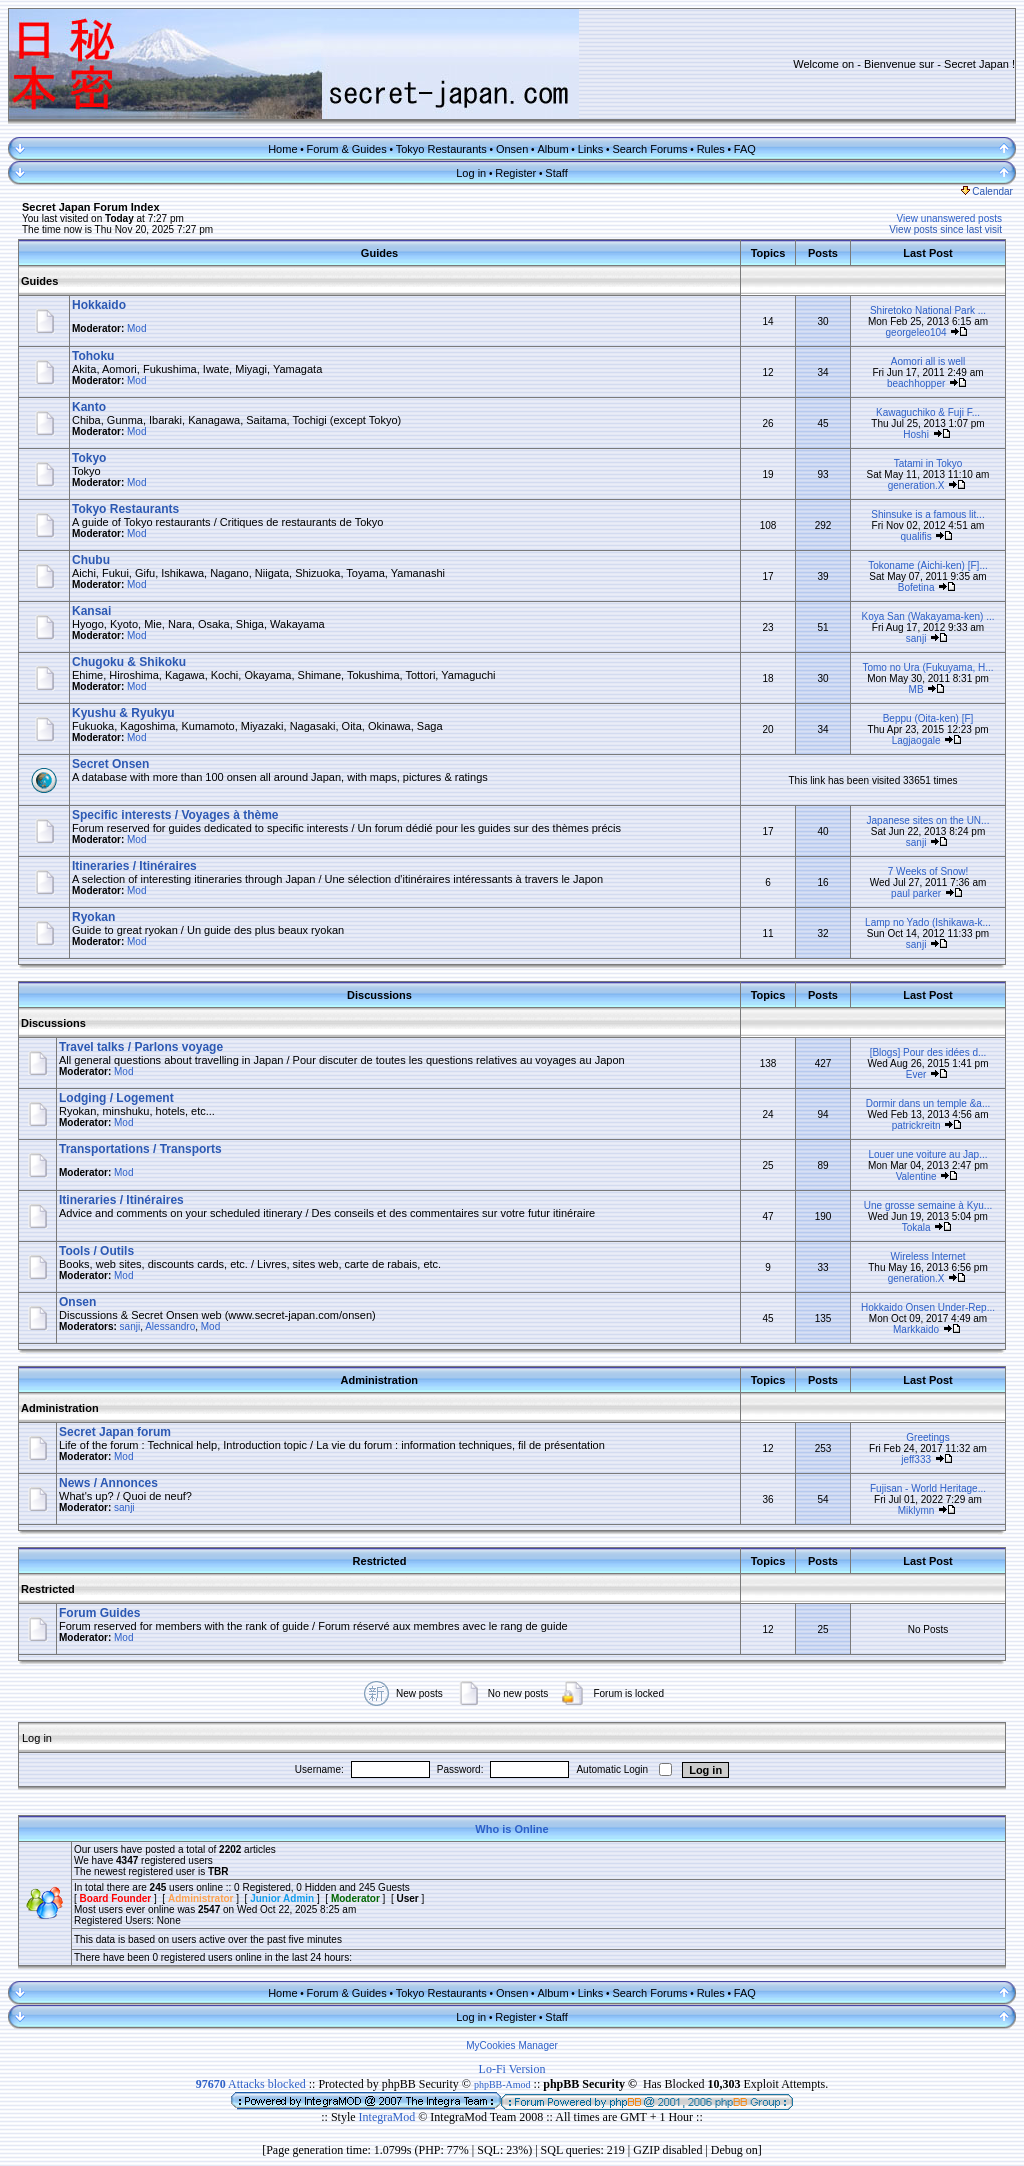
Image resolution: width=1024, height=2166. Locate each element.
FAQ (745, 149)
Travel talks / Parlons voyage (141, 1047)
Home (282, 149)
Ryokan (93, 917)
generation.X (916, 485)
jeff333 (916, 1459)
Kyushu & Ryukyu (123, 713)
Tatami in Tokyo (928, 463)
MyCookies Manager (512, 2045)
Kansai (91, 611)
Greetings (927, 1437)
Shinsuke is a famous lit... (927, 514)
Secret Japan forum (115, 1432)
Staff (556, 173)
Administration (60, 1408)
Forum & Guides (347, 149)
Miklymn (916, 1510)
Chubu (91, 560)
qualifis (916, 536)
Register (515, 173)
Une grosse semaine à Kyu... (928, 1205)
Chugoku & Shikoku (129, 662)
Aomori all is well (928, 361)
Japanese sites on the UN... (928, 820)
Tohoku (93, 356)
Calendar (987, 191)
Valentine (916, 1176)
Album (552, 149)
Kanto (89, 407)
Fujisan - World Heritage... (928, 1488)
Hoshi (916, 434)
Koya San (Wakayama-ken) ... (927, 616)
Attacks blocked (251, 2084)
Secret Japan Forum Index (91, 207)
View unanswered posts (949, 218)
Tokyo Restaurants (441, 149)
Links (591, 149)
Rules (711, 149)
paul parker (916, 893)
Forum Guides (99, 1613)
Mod (136, 328)
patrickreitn (916, 1125)
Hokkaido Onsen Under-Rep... (928, 1307)
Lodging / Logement (116, 1098)
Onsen (512, 149)
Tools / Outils (96, 1251)
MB (916, 689)
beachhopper (916, 383)
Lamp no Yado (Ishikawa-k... (928, 922)
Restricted (48, 1589)
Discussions (53, 1023)
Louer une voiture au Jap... (928, 1154)
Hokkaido (99, 305)
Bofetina (916, 587)
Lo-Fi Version (512, 2069)
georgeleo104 (916, 332)
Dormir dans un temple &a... (928, 1103)
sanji (916, 638)
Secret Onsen (110, 764)
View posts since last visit (945, 229)
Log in (471, 173)
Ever (916, 1074)
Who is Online (511, 1829)
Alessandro (170, 1326)
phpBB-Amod (502, 2084)
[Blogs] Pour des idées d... (928, 1052)
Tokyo (89, 458)
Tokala (916, 1227)
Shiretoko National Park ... (928, 310)
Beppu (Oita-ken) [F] (928, 718)
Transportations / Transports (140, 1149)
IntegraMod (389, 2117)
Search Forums (649, 149)
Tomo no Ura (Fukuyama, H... (927, 667)
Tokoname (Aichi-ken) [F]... (927, 565)
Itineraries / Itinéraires (134, 866)
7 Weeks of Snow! (928, 871)
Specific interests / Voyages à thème (175, 815)
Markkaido (916, 1329)
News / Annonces (108, 1483)
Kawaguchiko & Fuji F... (928, 412)
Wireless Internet (927, 1256)
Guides (39, 281)
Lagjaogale (916, 740)
